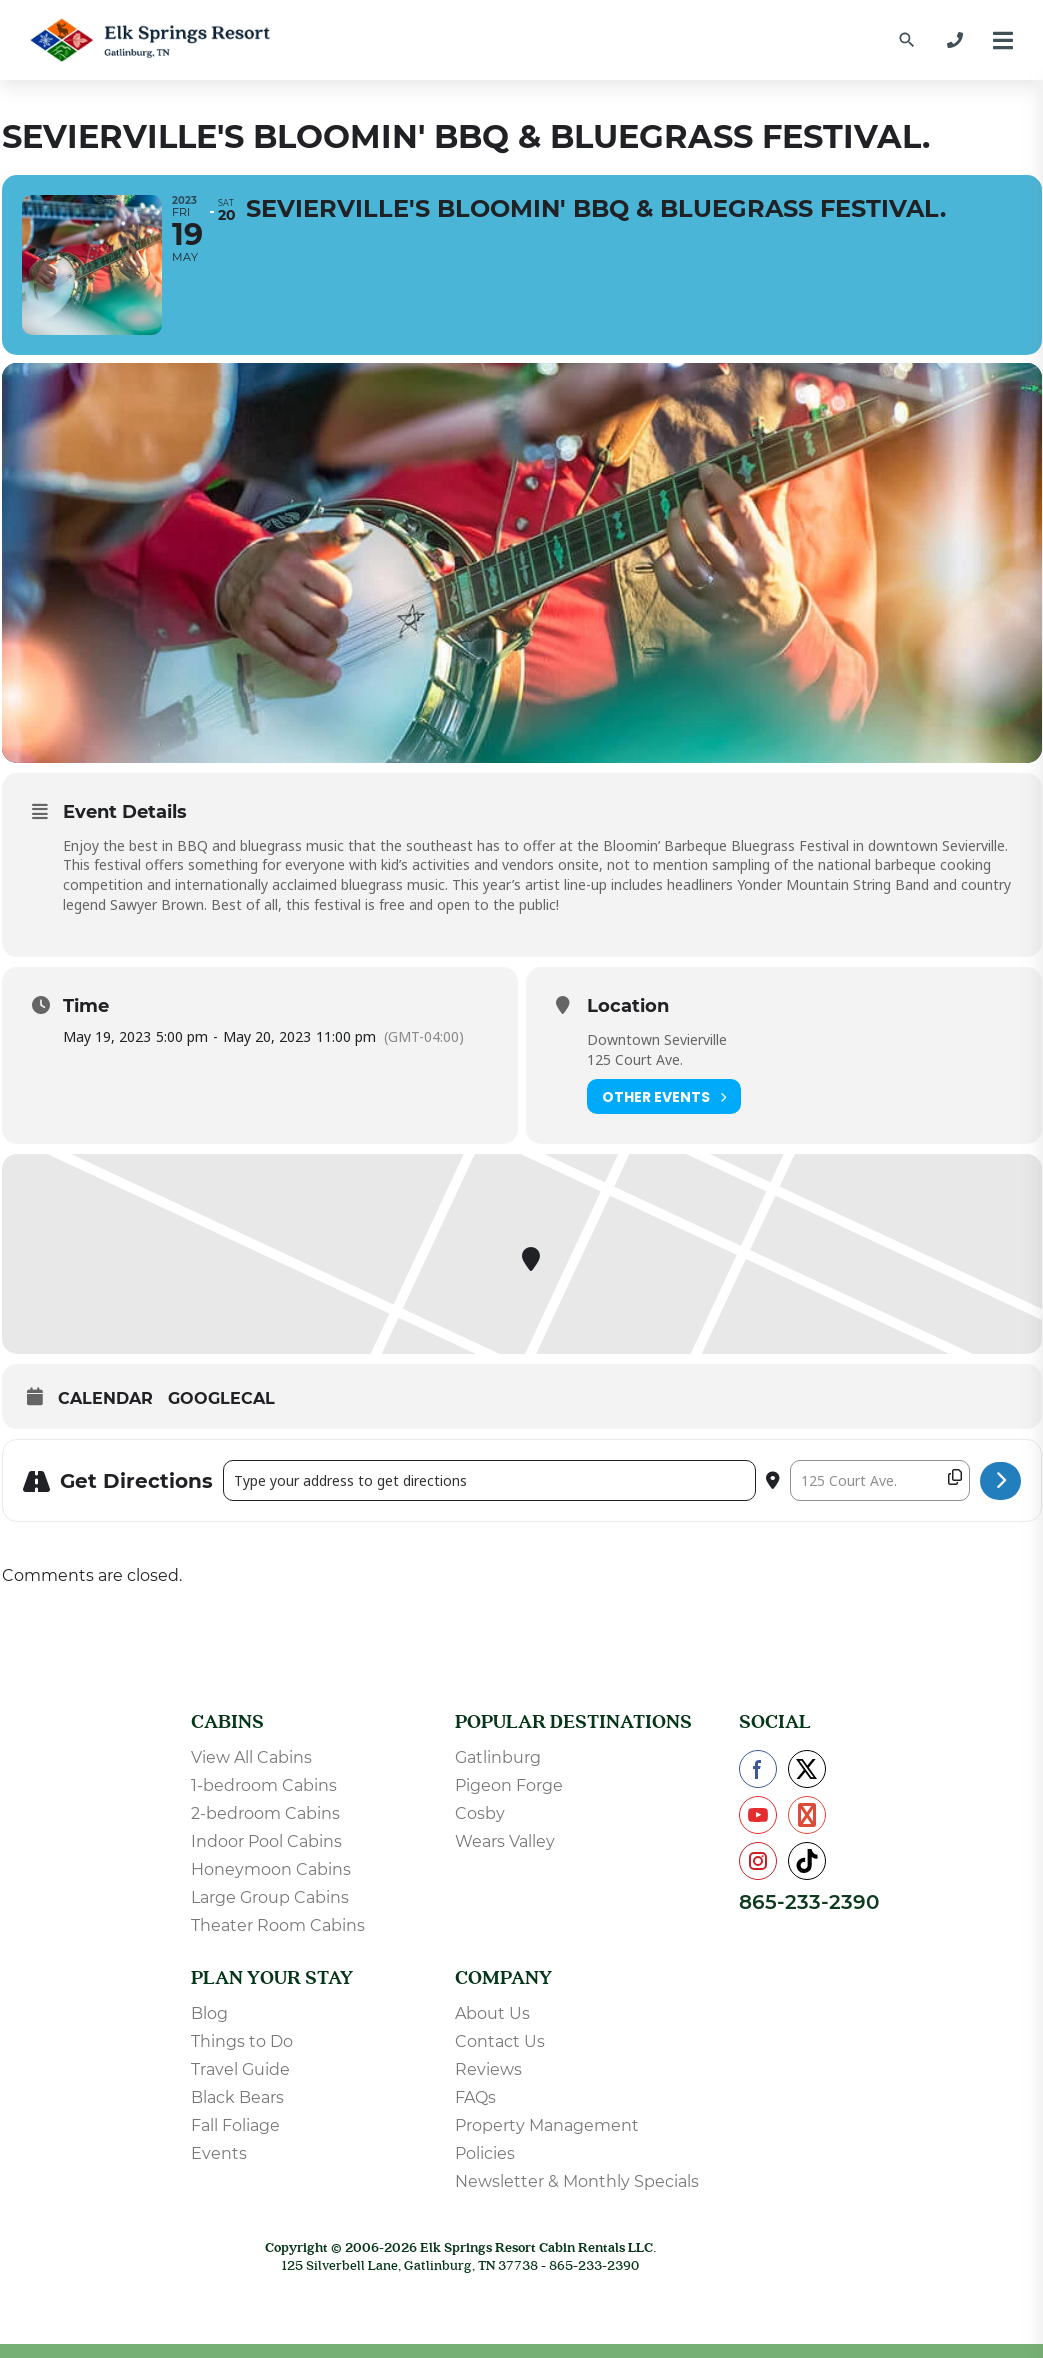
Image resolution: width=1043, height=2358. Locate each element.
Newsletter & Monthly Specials (577, 2181)
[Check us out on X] (807, 1769)
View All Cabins (251, 1757)
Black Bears (237, 2097)
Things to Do (242, 2041)
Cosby (480, 1813)
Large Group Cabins (270, 1897)
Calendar (105, 1398)
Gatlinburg (498, 1757)
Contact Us (500, 2041)
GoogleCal (221, 1398)
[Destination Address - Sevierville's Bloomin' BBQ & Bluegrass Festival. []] (880, 1480)
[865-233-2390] (955, 40)
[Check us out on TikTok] (807, 1861)
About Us (492, 2013)
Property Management (547, 2125)
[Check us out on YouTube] (758, 1815)
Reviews (488, 2069)
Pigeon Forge (509, 1785)
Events (219, 2153)
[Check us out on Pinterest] (807, 1815)
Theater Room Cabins (278, 1925)
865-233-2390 (809, 1902)
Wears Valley (505, 1841)
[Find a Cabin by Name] (907, 40)
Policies (485, 2153)
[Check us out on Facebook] (758, 1769)
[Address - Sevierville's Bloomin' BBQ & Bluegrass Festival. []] (489, 1480)
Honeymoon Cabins (271, 1869)
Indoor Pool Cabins (266, 1841)
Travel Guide (240, 2069)
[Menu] (1003, 40)
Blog (209, 2013)
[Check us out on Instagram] (758, 1861)
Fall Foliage (235, 2125)
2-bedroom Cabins (265, 1813)
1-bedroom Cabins (264, 1785)
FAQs (475, 2097)
